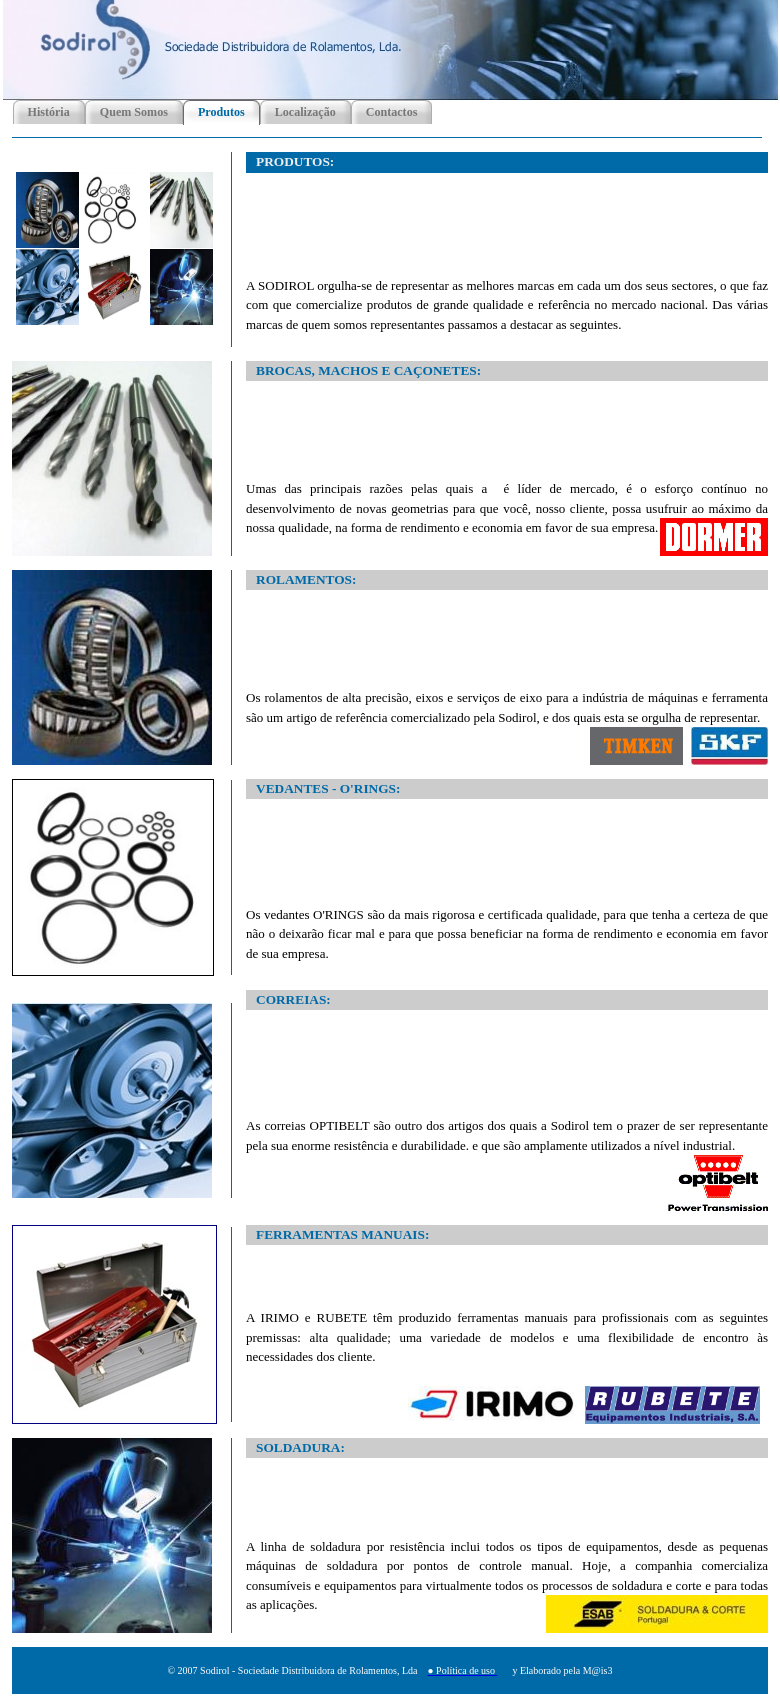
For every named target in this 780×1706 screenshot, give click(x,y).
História (49, 112)
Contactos (392, 112)
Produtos (221, 112)
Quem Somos (134, 112)
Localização (305, 112)
